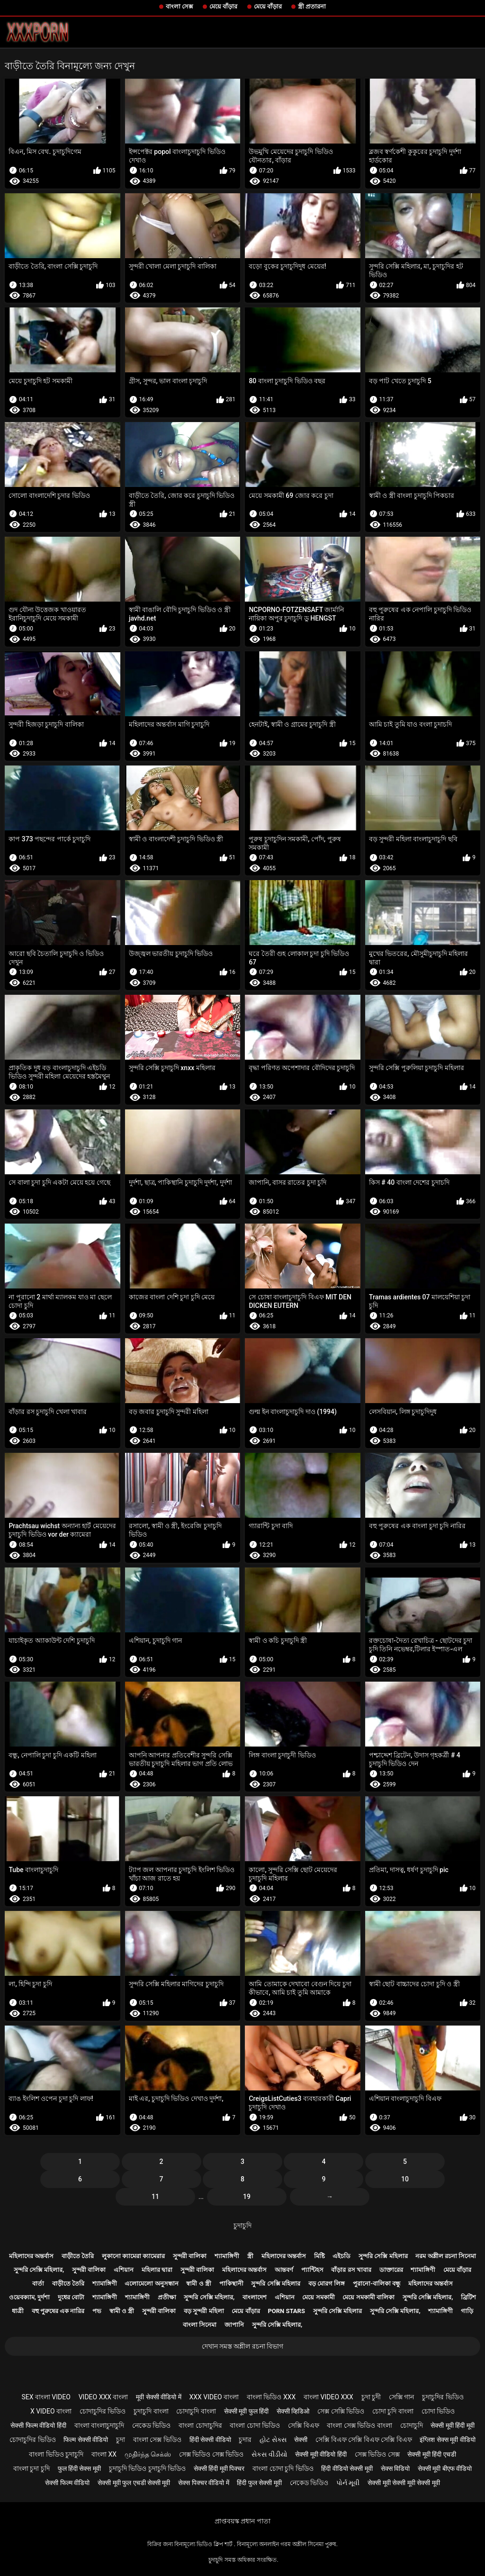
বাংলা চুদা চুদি (31, 2468)
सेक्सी (300, 2439)
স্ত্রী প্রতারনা (312, 6)
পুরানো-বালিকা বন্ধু (376, 2283)
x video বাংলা (51, 2411)
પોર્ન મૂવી (347, 2482)
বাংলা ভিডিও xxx (271, 2397)
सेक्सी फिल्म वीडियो (67, 2482)
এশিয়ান (124, 2269)
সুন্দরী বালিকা (190, 2256)
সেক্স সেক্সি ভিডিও (340, 2411)
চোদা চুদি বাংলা (392, 2411)
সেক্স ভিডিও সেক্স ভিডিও (211, 2454)
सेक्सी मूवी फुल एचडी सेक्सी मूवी (134, 2482)
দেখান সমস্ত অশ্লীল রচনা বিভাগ (243, 2346)
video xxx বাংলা (103, 2397)
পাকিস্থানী (231, 2283)
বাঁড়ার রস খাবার (351, 2269)
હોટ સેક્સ (273, 2439)
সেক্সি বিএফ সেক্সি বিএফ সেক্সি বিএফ (363, 2439)
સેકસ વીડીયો (269, 2454)
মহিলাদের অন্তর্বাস (31, 2256)
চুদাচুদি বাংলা (151, 2411)
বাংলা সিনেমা (199, 2324)
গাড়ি (467, 2311)
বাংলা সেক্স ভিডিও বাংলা (359, 2425)
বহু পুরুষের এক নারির (58, 2311)
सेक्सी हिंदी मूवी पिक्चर (219, 2468)
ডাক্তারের (391, 2269)
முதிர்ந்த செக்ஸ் (148, 2454)
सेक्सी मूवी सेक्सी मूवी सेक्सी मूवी (404, 2482)
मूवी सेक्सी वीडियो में (158, 2397)
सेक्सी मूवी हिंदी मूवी (452, 2425)
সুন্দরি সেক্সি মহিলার (383, 2256)
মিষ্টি (319, 2256)
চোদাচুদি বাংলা (196, 2411)
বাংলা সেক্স (179, 6)
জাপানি (234, 2324)
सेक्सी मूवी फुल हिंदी (246, 2411)
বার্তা (38, 2283)
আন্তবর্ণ (284, 2269)
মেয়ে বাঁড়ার (223, 6)
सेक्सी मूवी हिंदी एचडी (431, 2454)
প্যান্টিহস (312, 2269)
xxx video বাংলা (214, 2397)
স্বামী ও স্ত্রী (198, 2283)
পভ (96, 2311)
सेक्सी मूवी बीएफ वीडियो (445, 2468)
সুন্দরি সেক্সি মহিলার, (39, 2269)
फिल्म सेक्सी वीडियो (85, 2439)
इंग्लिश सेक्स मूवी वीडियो (447, 2439)
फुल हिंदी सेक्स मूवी (79, 2468)
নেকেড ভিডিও (151, 2425)
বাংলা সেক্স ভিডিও (157, 2439)
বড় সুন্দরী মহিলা (204, 2311)
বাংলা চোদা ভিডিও (255, 2425)
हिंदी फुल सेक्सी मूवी (259, 2482)
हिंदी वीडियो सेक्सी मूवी (346, 2468)
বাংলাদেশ (254, 2297)
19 (247, 2196)
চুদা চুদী (371, 2397)
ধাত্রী (18, 2311)
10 (405, 2179)
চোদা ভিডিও (438, 2411)
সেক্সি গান (401, 2397)
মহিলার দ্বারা (157, 2269)
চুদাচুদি (242, 2225)
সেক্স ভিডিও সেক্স (377, 2454)
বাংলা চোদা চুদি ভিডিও (282, 2468)
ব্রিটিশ (468, 2297)
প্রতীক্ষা (167, 2297)
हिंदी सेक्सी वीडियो (210, 2439)
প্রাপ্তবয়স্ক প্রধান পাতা (242, 2521)
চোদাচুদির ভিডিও (103, 2411)
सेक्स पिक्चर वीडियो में (203, 2482)
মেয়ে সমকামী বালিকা (368, 2297)
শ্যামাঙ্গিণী (227, 2256)
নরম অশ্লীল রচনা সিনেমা (445, 2256)
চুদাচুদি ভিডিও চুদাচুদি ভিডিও (147, 2468)
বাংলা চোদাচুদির (200, 2425)
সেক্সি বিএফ (303, 2425)
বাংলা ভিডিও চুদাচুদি (56, 2454)
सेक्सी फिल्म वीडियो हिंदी (38, 2425)
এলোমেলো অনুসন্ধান (151, 2283)
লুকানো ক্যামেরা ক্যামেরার (133, 2256)
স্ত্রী (250, 2256)
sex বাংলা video (46, 2397)
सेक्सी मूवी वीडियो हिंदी (320, 2454)
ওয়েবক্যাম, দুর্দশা (29, 2297)
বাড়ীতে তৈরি (78, 2256)
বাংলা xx (104, 2454)
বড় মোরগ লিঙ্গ (326, 2283)
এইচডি (341, 2256)
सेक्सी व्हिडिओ (293, 2411)
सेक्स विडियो (395, 2468)
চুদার (245, 2439)
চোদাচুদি (411, 2425)
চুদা (120, 2439)
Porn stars (286, 2311)
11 (155, 2196)
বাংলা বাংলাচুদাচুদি (99, 2425)
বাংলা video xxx (328, 2397)
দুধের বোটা (71, 2297)
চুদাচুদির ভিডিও (442, 2397)
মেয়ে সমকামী (318, 2297)
